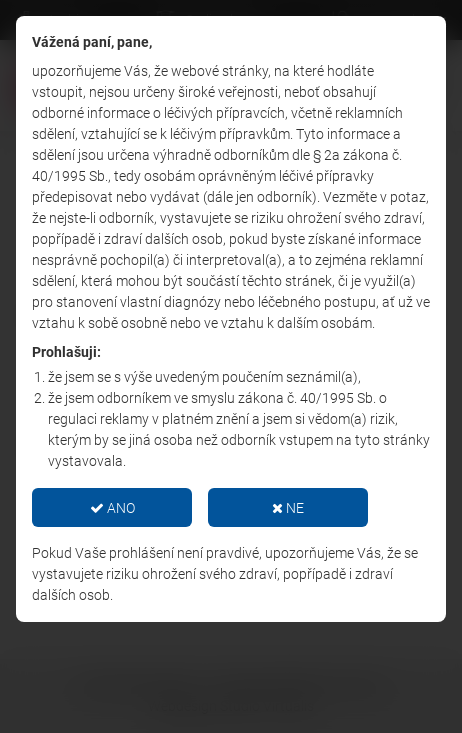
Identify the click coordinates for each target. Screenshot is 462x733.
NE (288, 508)
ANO (112, 508)
